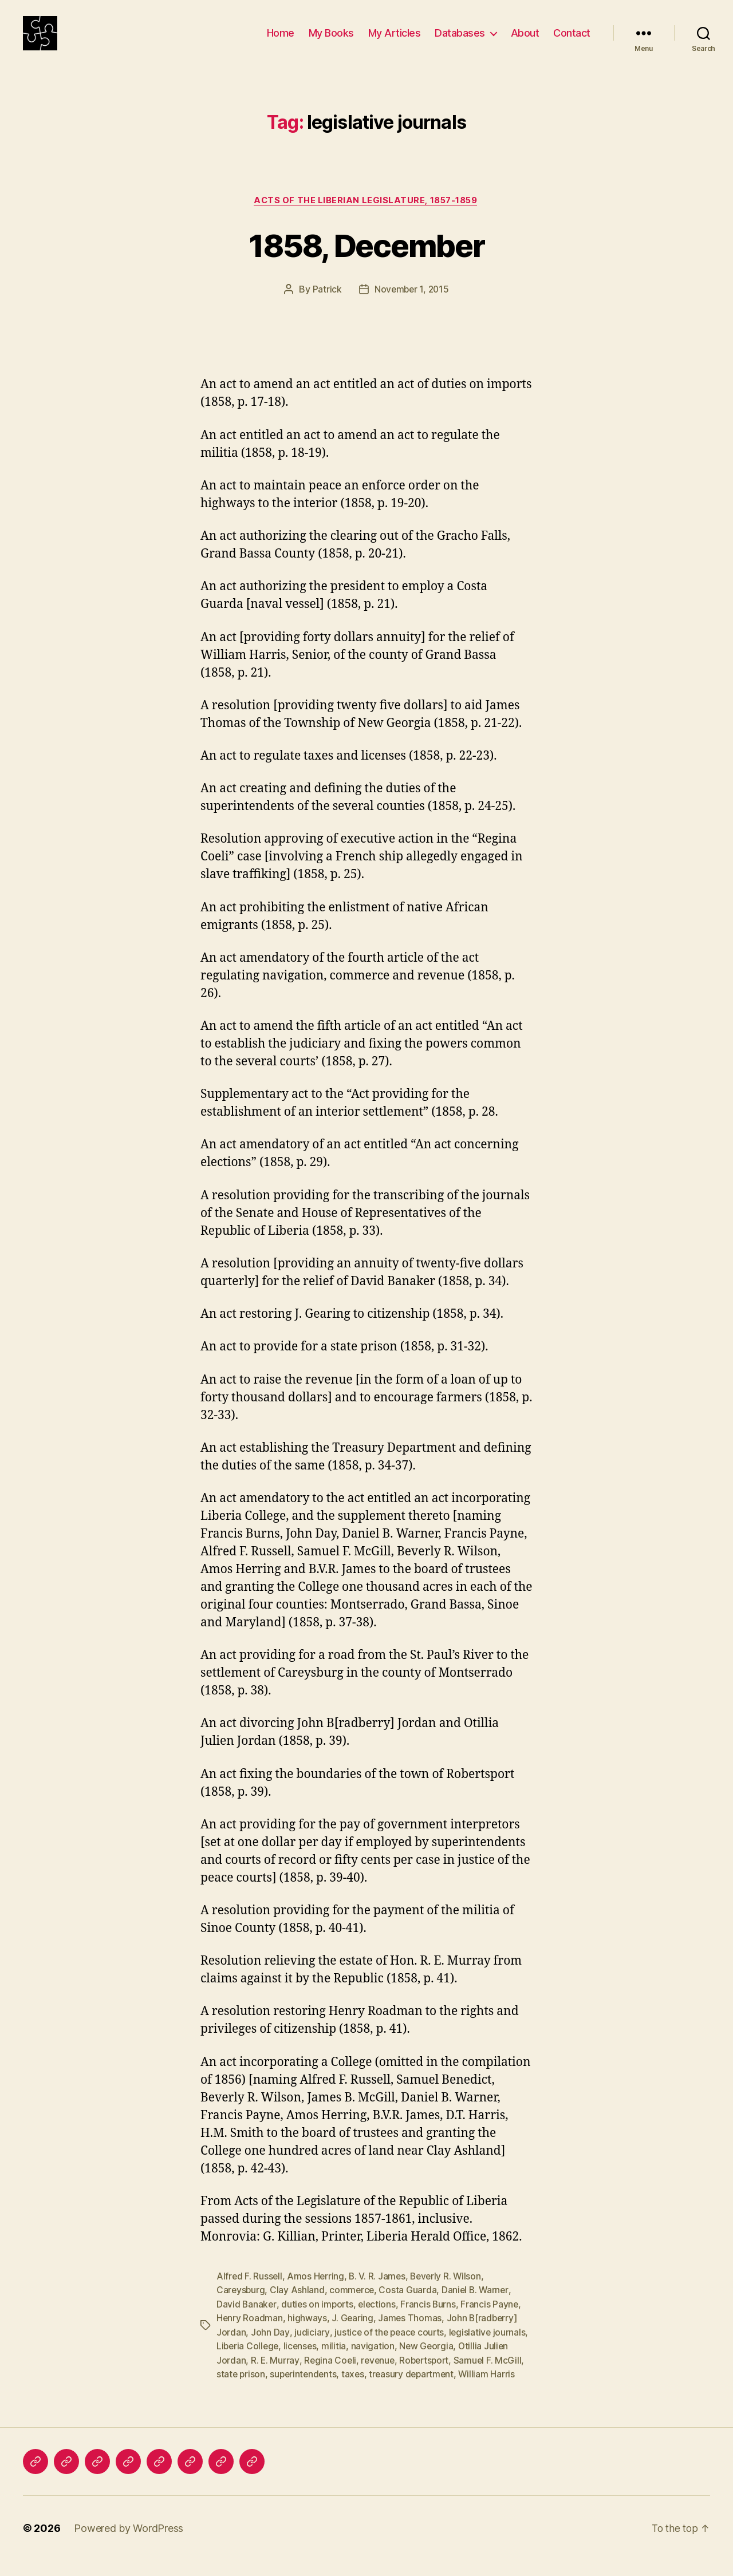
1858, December (366, 262)
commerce (353, 2307)
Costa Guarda (410, 2307)
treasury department (416, 2390)
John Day (270, 2348)
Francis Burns (432, 2321)
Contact (571, 41)
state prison (241, 2390)
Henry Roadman (249, 2335)
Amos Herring (317, 2294)
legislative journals (490, 2348)
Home (280, 41)
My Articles (394, 41)
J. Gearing (353, 2335)
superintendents (305, 2390)
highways (308, 2335)
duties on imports (318, 2321)
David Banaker (246, 2321)
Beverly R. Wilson (449, 2294)
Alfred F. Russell (249, 2294)
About (525, 41)
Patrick (325, 307)
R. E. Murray (275, 2376)
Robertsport (428, 2376)
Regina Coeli (330, 2376)
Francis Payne (493, 2321)
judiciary (311, 2348)
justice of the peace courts (389, 2348)
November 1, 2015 (411, 307)
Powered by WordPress (128, 2544)
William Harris (493, 2390)
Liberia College (248, 2362)
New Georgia (430, 2362)
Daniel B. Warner (478, 2307)
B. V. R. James (379, 2294)
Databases (460, 41)
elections (379, 2321)
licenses (302, 2362)
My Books (331, 41)
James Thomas (411, 2335)
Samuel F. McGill (493, 2376)
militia (337, 2362)
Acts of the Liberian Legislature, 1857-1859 (366, 218)
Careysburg (241, 2307)
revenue (379, 2376)
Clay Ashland (298, 2307)
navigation (375, 2362)
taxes (356, 2390)
